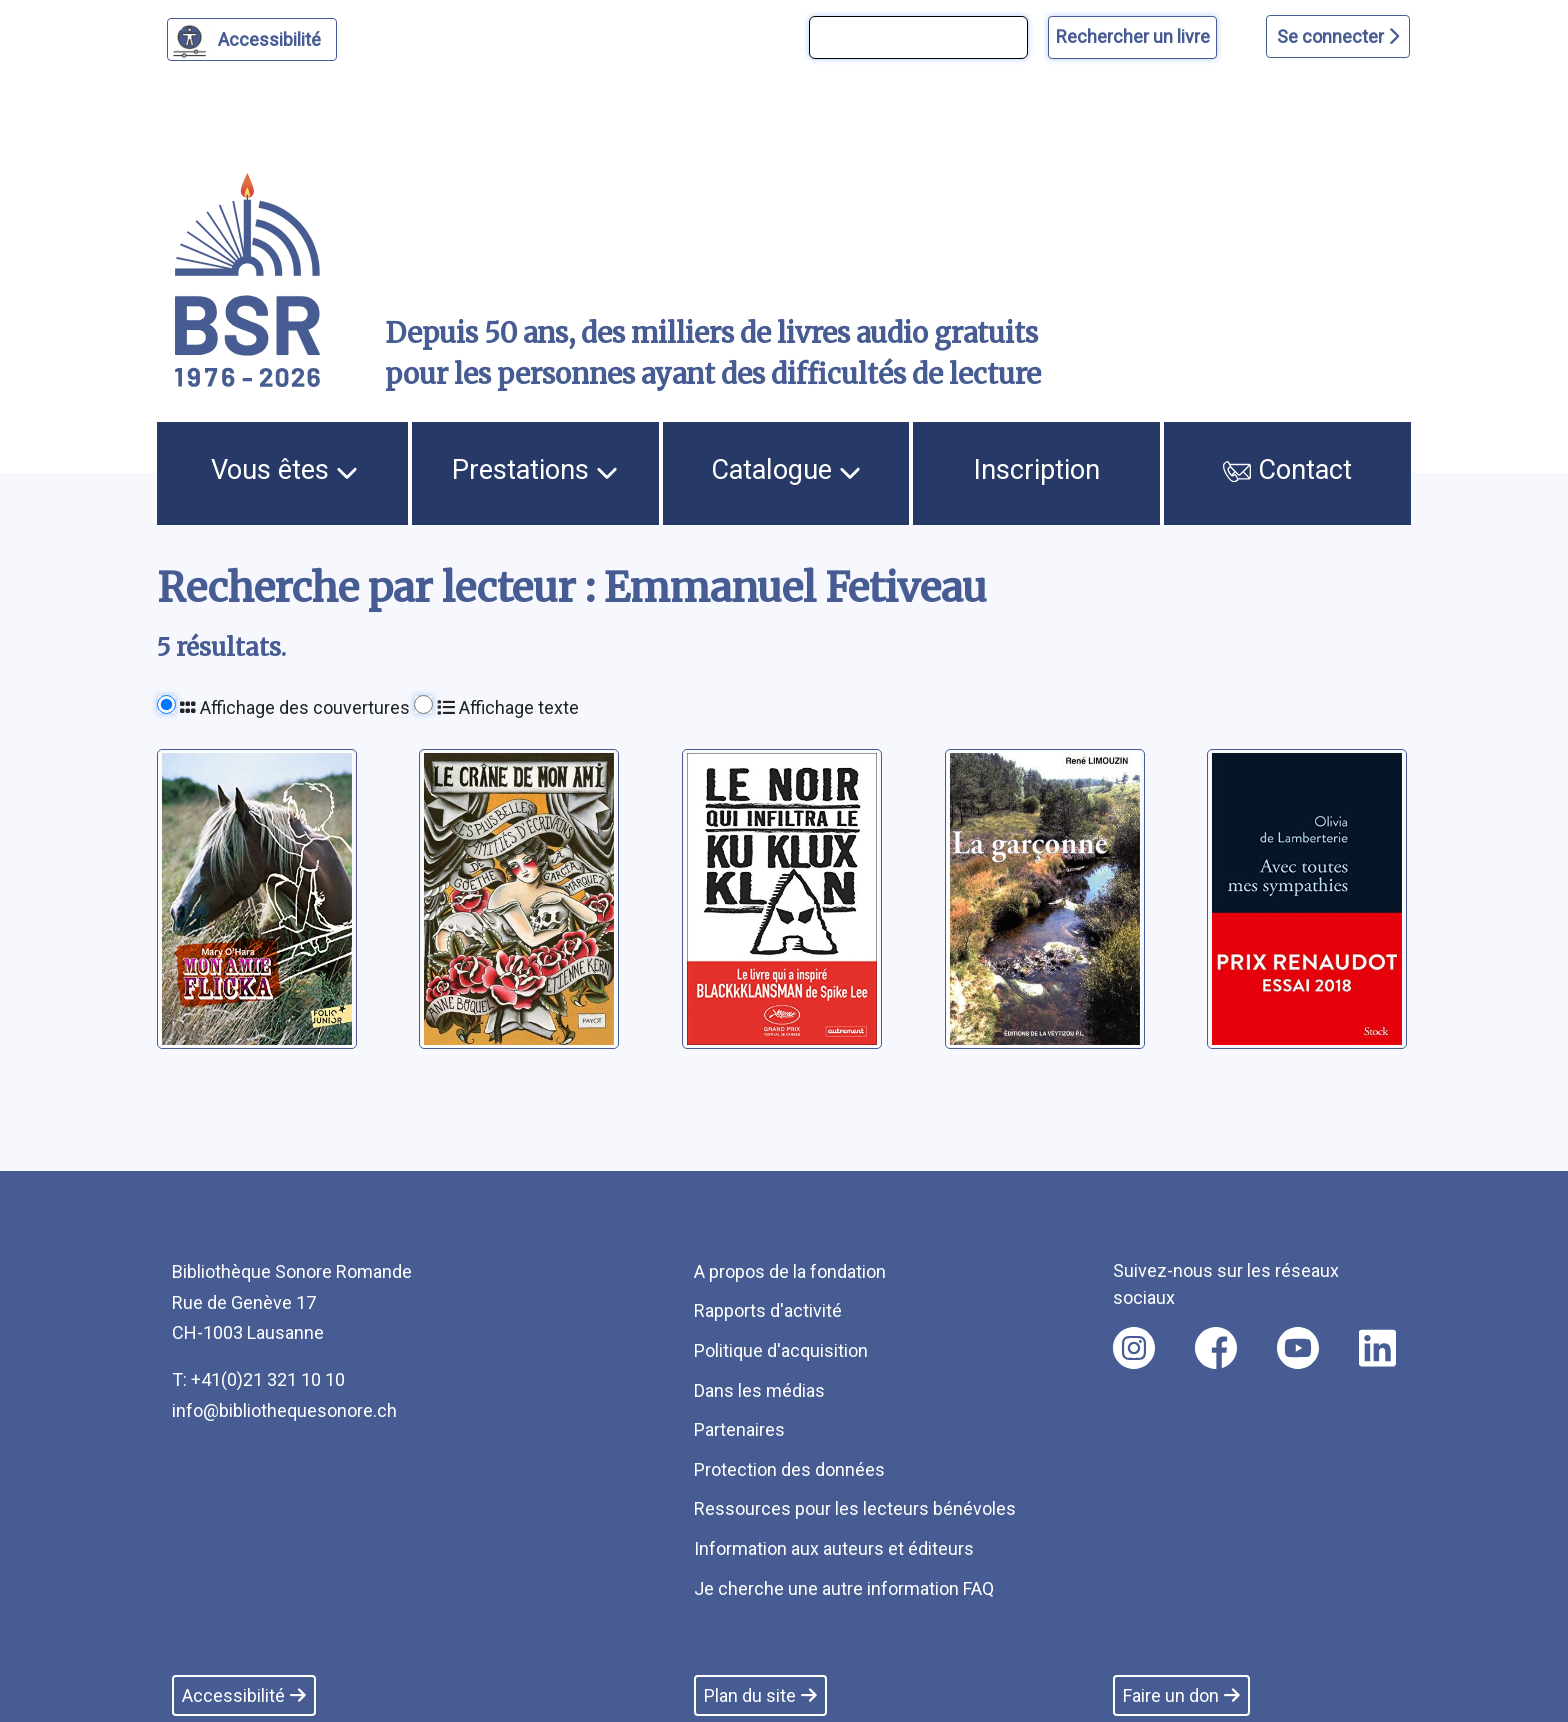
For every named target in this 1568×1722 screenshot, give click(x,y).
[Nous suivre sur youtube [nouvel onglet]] (1298, 1348)
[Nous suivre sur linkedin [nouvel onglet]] (1377, 1348)
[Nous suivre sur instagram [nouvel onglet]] (1134, 1348)
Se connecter (1338, 36)
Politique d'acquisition (781, 1350)
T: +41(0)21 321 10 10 (258, 1379)
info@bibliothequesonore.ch (284, 1410)
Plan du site (760, 1695)
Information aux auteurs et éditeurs (834, 1548)
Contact (1288, 470)
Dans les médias (759, 1390)
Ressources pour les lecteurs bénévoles (855, 1508)
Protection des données (789, 1469)
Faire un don (1181, 1695)
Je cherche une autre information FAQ (844, 1588)
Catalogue (786, 470)
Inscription (1037, 470)
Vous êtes (284, 470)
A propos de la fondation (790, 1271)
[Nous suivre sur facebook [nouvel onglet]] (1216, 1348)
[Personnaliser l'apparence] (252, 39)
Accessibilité (272, 37)
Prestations (535, 470)
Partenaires (739, 1429)
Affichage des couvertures (295, 707)
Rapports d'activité (768, 1310)
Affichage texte (508, 707)
